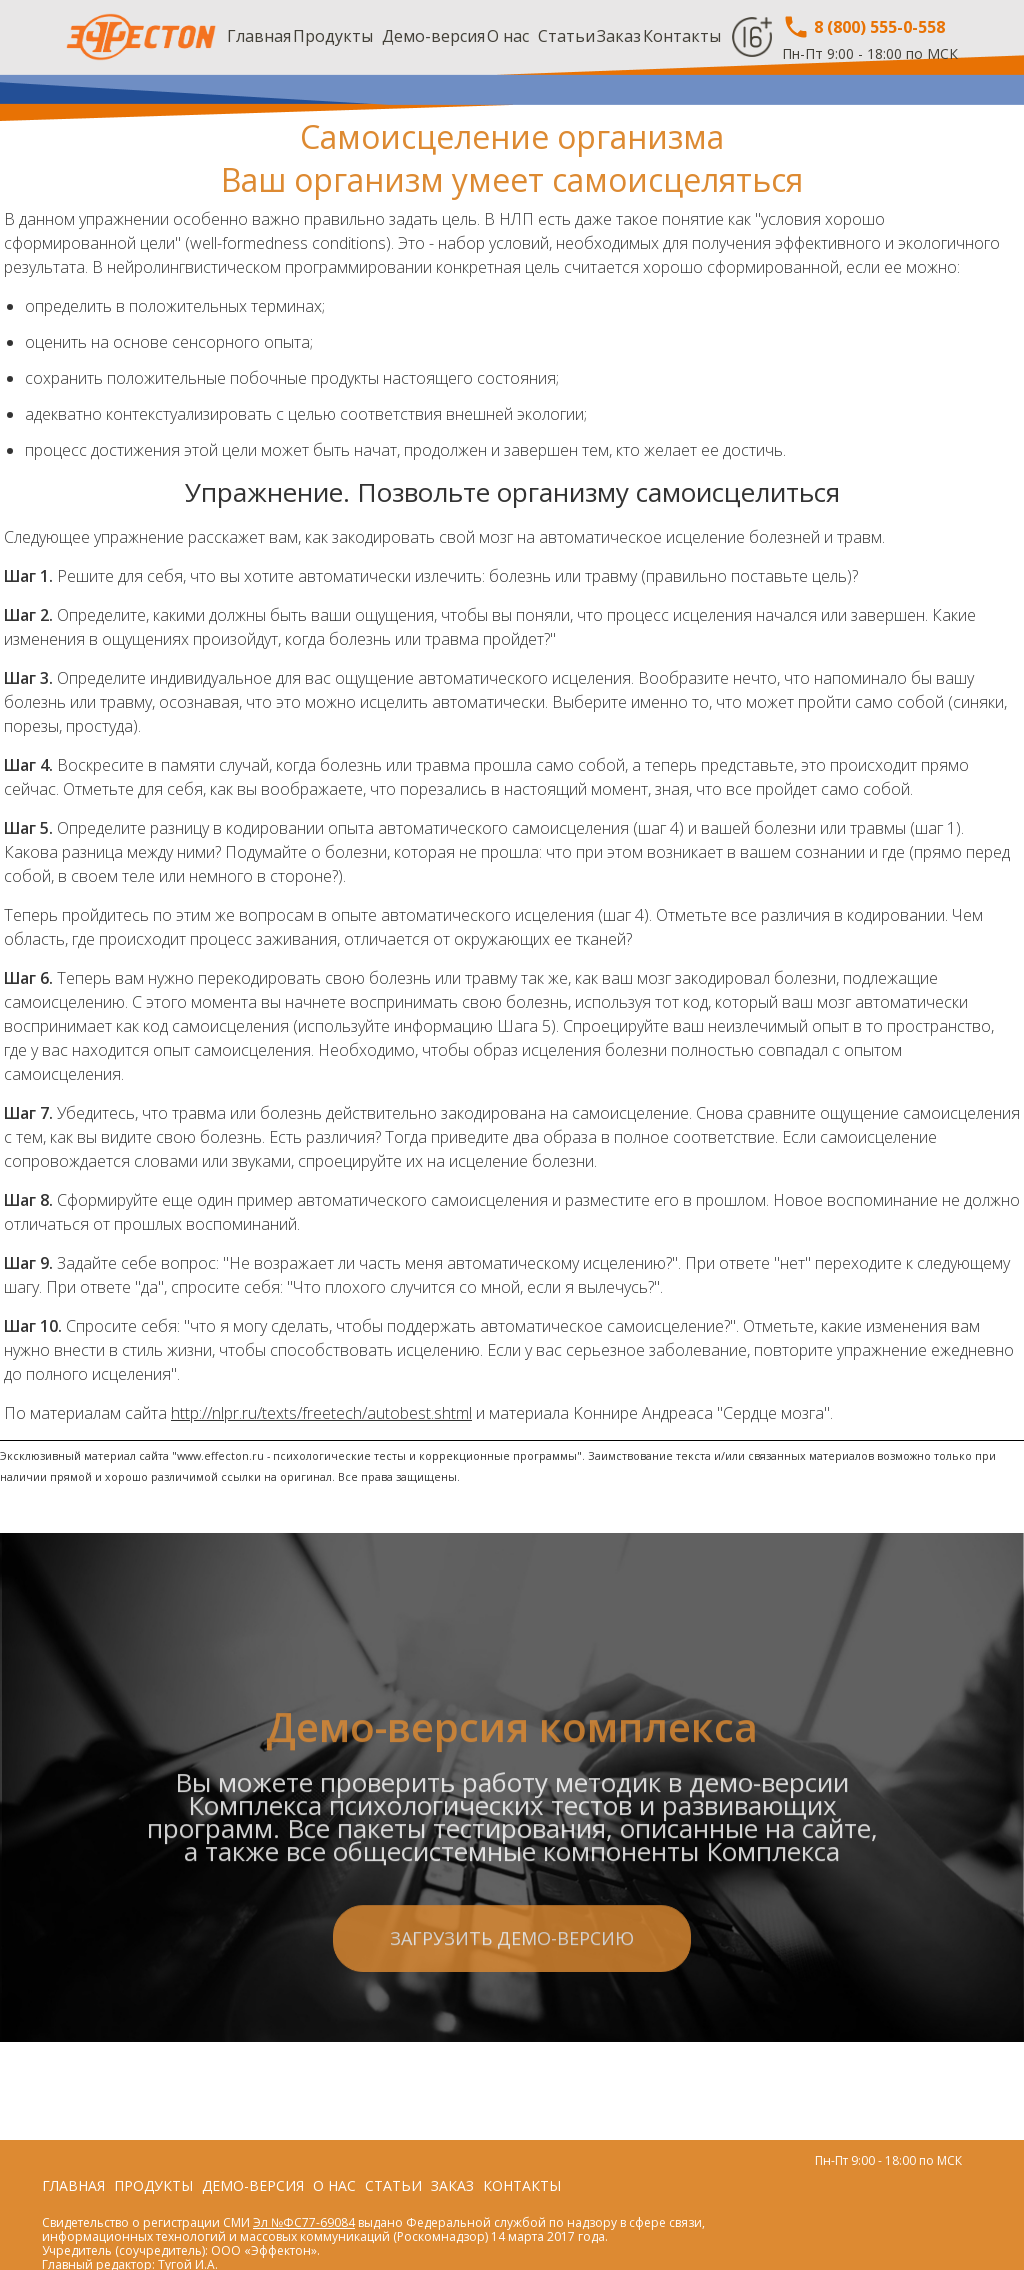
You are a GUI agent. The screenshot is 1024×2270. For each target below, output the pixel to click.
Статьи (566, 36)
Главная (259, 36)
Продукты (333, 36)
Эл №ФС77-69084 (304, 2222)
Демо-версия (433, 36)
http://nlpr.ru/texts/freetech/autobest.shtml (321, 1413)
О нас (508, 36)
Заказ (619, 36)
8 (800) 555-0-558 (863, 27)
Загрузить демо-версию (512, 2037)
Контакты (682, 36)
